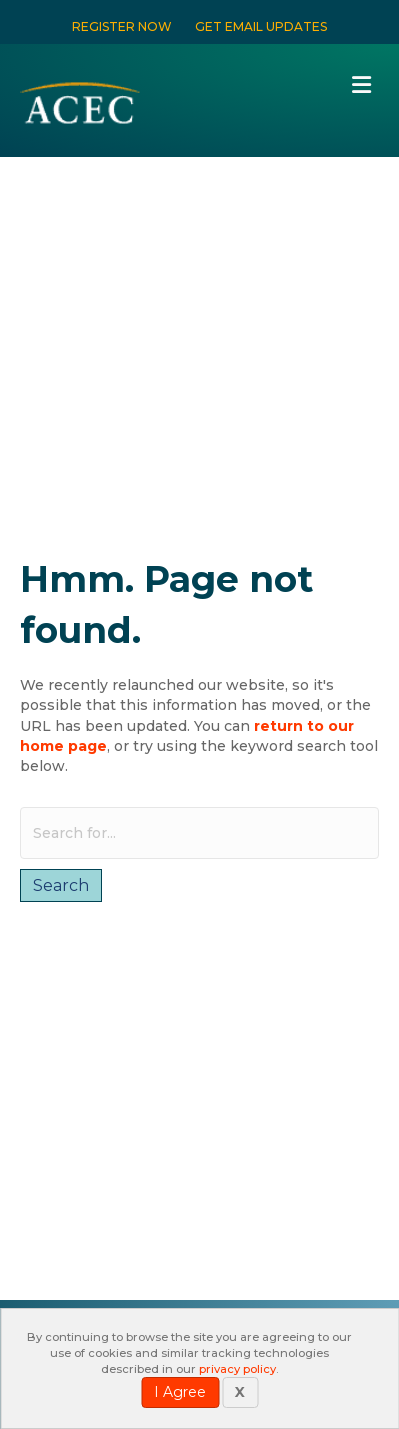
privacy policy (237, 1369)
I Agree (180, 1392)
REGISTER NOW (122, 26)
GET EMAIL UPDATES (261, 26)
